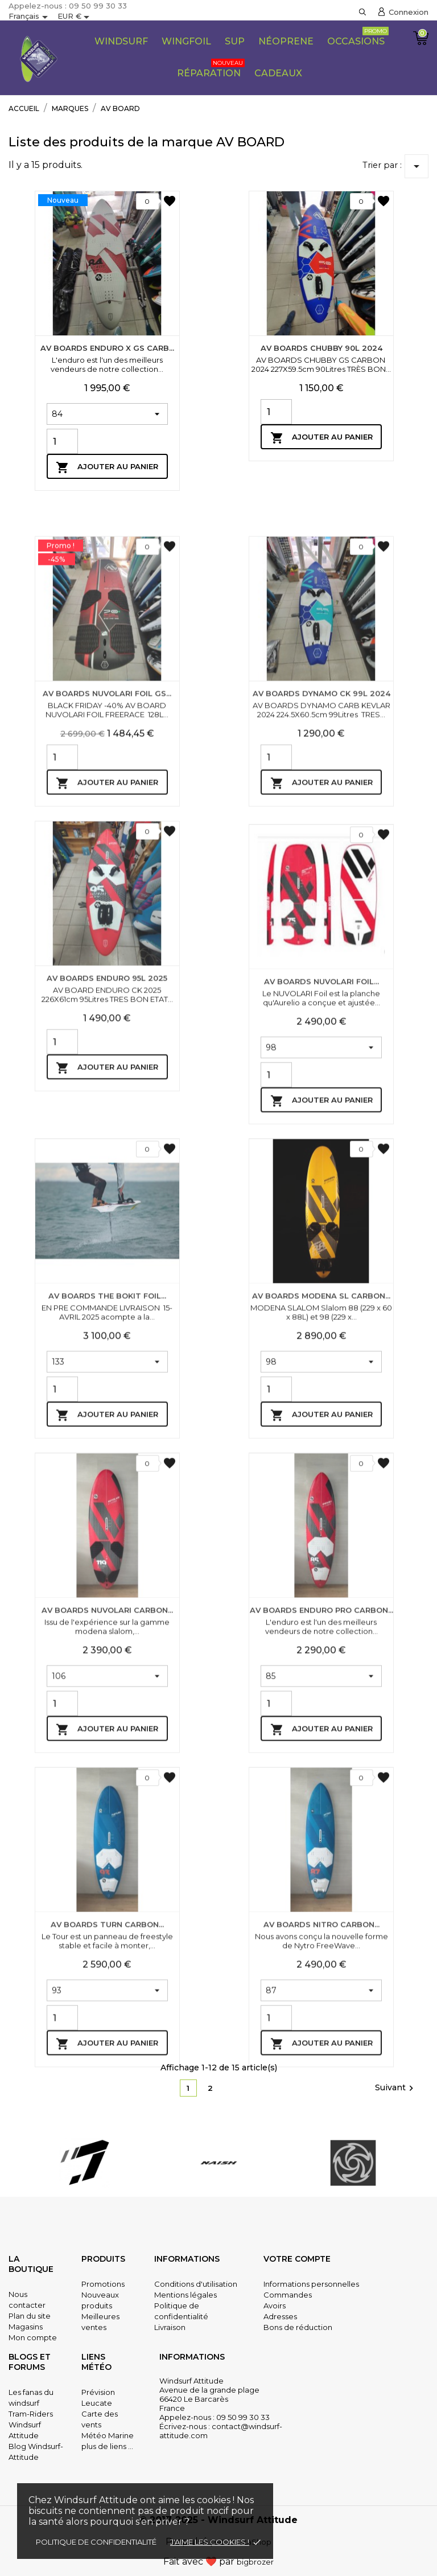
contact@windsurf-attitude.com (220, 2431)
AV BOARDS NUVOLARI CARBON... (107, 1842)
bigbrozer (255, 2561)
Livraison (169, 2327)
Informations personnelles (311, 2283)
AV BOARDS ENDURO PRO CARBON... (321, 1842)
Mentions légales (185, 2294)
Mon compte (33, 2337)
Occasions (358, 37)
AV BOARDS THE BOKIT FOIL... (107, 1527)
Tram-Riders (31, 2413)
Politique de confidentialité (96, 2541)
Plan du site (30, 2315)
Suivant (396, 2088)
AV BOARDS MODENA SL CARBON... (321, 1527)
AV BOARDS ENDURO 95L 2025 (107, 1187)
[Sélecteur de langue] (30, 17)
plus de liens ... (107, 2446)
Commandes (287, 2294)
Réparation (211, 69)
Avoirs (274, 2305)
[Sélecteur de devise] (75, 17)
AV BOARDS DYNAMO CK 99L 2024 (321, 902)
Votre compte (297, 2259)
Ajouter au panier (107, 467)
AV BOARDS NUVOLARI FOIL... (321, 1213)
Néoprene (286, 41)
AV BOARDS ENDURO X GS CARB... (107, 347)
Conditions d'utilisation (195, 2283)
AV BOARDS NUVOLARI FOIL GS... (107, 902)
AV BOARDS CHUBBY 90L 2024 (321, 347)
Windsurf (121, 41)
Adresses (280, 2316)
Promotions (103, 2283)
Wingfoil (186, 41)
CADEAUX (278, 73)
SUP (235, 41)
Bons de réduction (297, 2327)
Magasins (26, 2326)
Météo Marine (107, 2435)
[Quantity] (62, 441)
